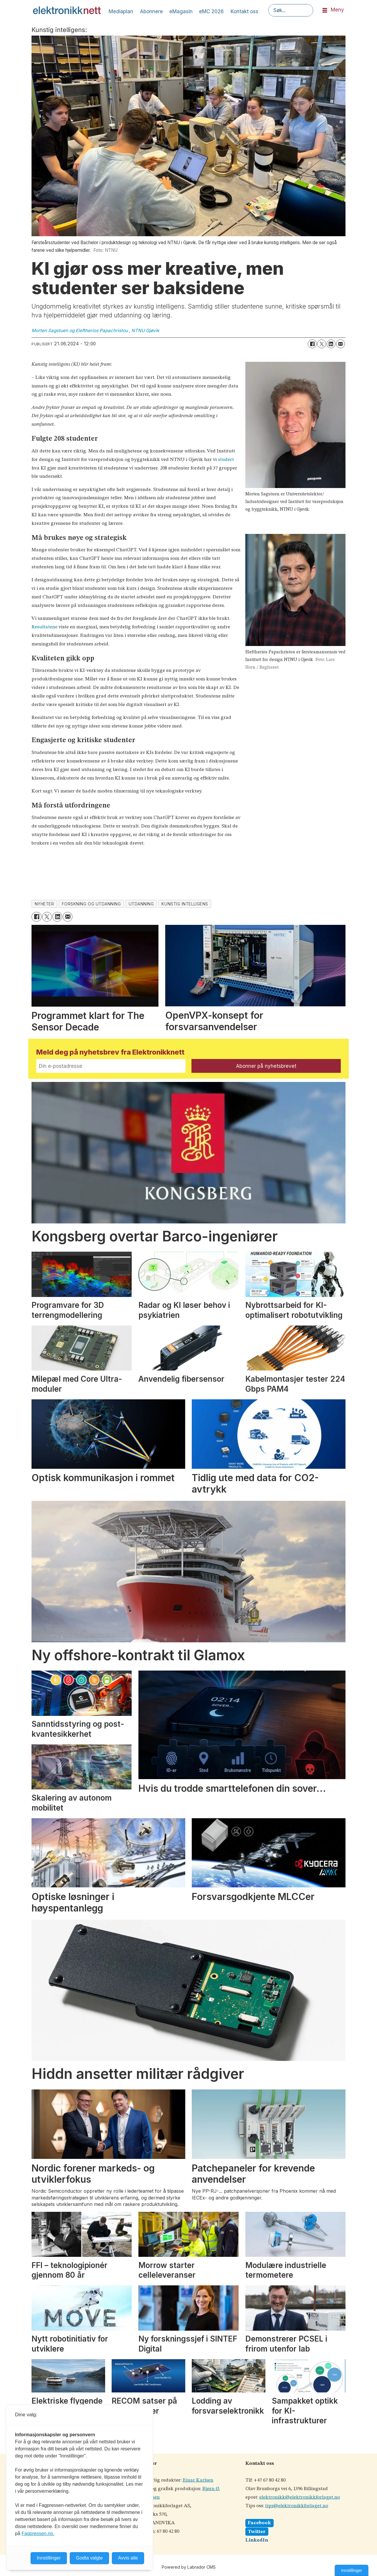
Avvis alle (128, 2557)
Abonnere (151, 11)
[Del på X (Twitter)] (321, 343)
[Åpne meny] (325, 10)
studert (226, 459)
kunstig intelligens (184, 904)
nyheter (44, 904)
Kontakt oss (244, 11)
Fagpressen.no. (38, 2533)
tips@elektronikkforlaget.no (296, 2505)
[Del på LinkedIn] (331, 343)
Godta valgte (89, 2557)
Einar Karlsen (198, 2480)
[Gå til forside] (67, 10)
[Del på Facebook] (312, 343)
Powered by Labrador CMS (189, 2567)
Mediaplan (121, 11)
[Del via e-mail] (340, 343)
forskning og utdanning (91, 904)
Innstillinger (351, 2570)
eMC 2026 (211, 11)
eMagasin (181, 11)
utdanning (141, 904)
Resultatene (44, 627)
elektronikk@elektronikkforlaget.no (299, 2497)
